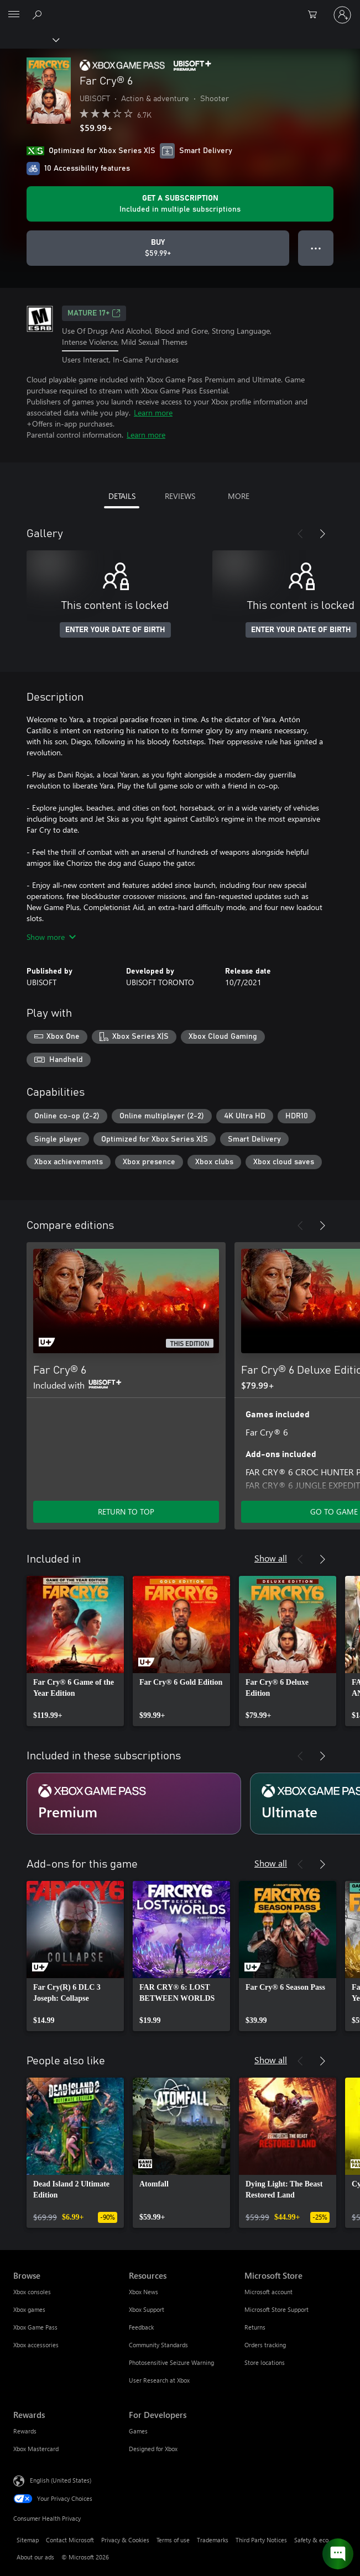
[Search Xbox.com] (38, 14)
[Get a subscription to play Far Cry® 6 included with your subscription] (180, 204)
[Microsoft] (180, 8)
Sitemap (28, 2539)
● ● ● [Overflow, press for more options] (316, 248)
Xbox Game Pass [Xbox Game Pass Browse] (35, 2327)
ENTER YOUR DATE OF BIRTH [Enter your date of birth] (115, 630)
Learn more (153, 412)
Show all (270, 1558)
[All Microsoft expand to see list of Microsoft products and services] (14, 15)
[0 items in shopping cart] (315, 15)
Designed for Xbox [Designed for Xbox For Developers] (153, 2448)
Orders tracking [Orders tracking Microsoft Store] (265, 2344)
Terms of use (173, 2539)
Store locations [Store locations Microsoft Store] (264, 2362)
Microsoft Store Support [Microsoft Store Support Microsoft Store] (276, 2309)
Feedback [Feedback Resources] (141, 2327)
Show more (51, 937)
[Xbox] (29, 39)
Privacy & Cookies (125, 2539)
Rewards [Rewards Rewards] (24, 2431)
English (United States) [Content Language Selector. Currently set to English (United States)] (60, 2480)
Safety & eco (311, 2539)
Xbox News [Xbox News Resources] (143, 2291)
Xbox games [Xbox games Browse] (29, 2309)
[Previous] (300, 534)
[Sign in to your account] (342, 15)
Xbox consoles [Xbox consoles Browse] (32, 2291)
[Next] (322, 534)
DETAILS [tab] (121, 496)
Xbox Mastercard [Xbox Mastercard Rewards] (36, 2448)
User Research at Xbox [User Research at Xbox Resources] (159, 2380)
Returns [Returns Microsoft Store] (254, 2327)
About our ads (35, 2557)
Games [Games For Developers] (138, 2431)
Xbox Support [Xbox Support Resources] (146, 2309)
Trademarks (212, 2539)
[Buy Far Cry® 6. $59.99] (158, 248)
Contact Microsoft (70, 2539)
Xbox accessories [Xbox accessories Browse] (36, 2344)
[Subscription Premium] (134, 1803)
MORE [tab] (238, 496)
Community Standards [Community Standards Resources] (158, 2344)
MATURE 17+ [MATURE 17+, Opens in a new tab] (94, 313)
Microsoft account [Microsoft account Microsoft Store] (268, 2291)
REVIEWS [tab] (180, 496)
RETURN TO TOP (126, 1511)
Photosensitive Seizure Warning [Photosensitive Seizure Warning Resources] (171, 2362)
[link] (75, 1651)
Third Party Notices (261, 2539)
